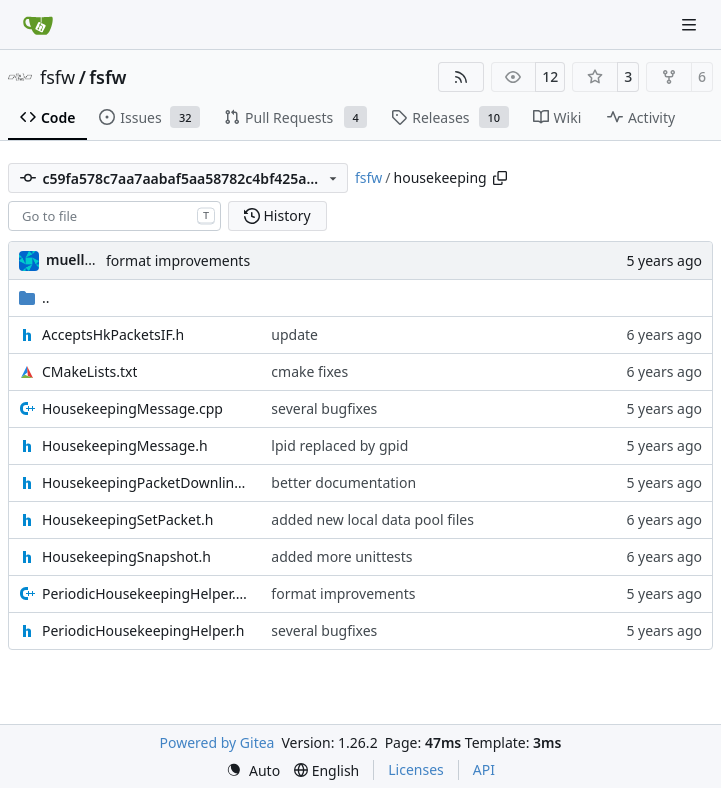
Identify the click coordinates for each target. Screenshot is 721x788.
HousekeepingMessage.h (125, 445)
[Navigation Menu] (691, 24)
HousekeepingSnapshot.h (126, 556)
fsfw (57, 77)
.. (34, 297)
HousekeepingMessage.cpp (132, 408)
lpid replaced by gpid (339, 445)
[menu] (253, 770)
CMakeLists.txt (89, 371)
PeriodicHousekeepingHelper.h (143, 630)
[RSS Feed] (461, 77)
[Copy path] (500, 178)
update (294, 334)
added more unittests (341, 556)
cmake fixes (309, 371)
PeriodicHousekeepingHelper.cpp (146, 593)
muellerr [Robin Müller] (75, 259)
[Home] (38, 25)
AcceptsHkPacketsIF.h (113, 334)
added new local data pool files (372, 519)
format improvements (178, 260)
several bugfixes (324, 408)
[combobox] (114, 216)
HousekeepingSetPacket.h (127, 519)
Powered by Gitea (217, 742)
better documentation (343, 482)
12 (550, 76)
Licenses (416, 769)
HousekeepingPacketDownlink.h (146, 482)
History (277, 215)
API (484, 769)
